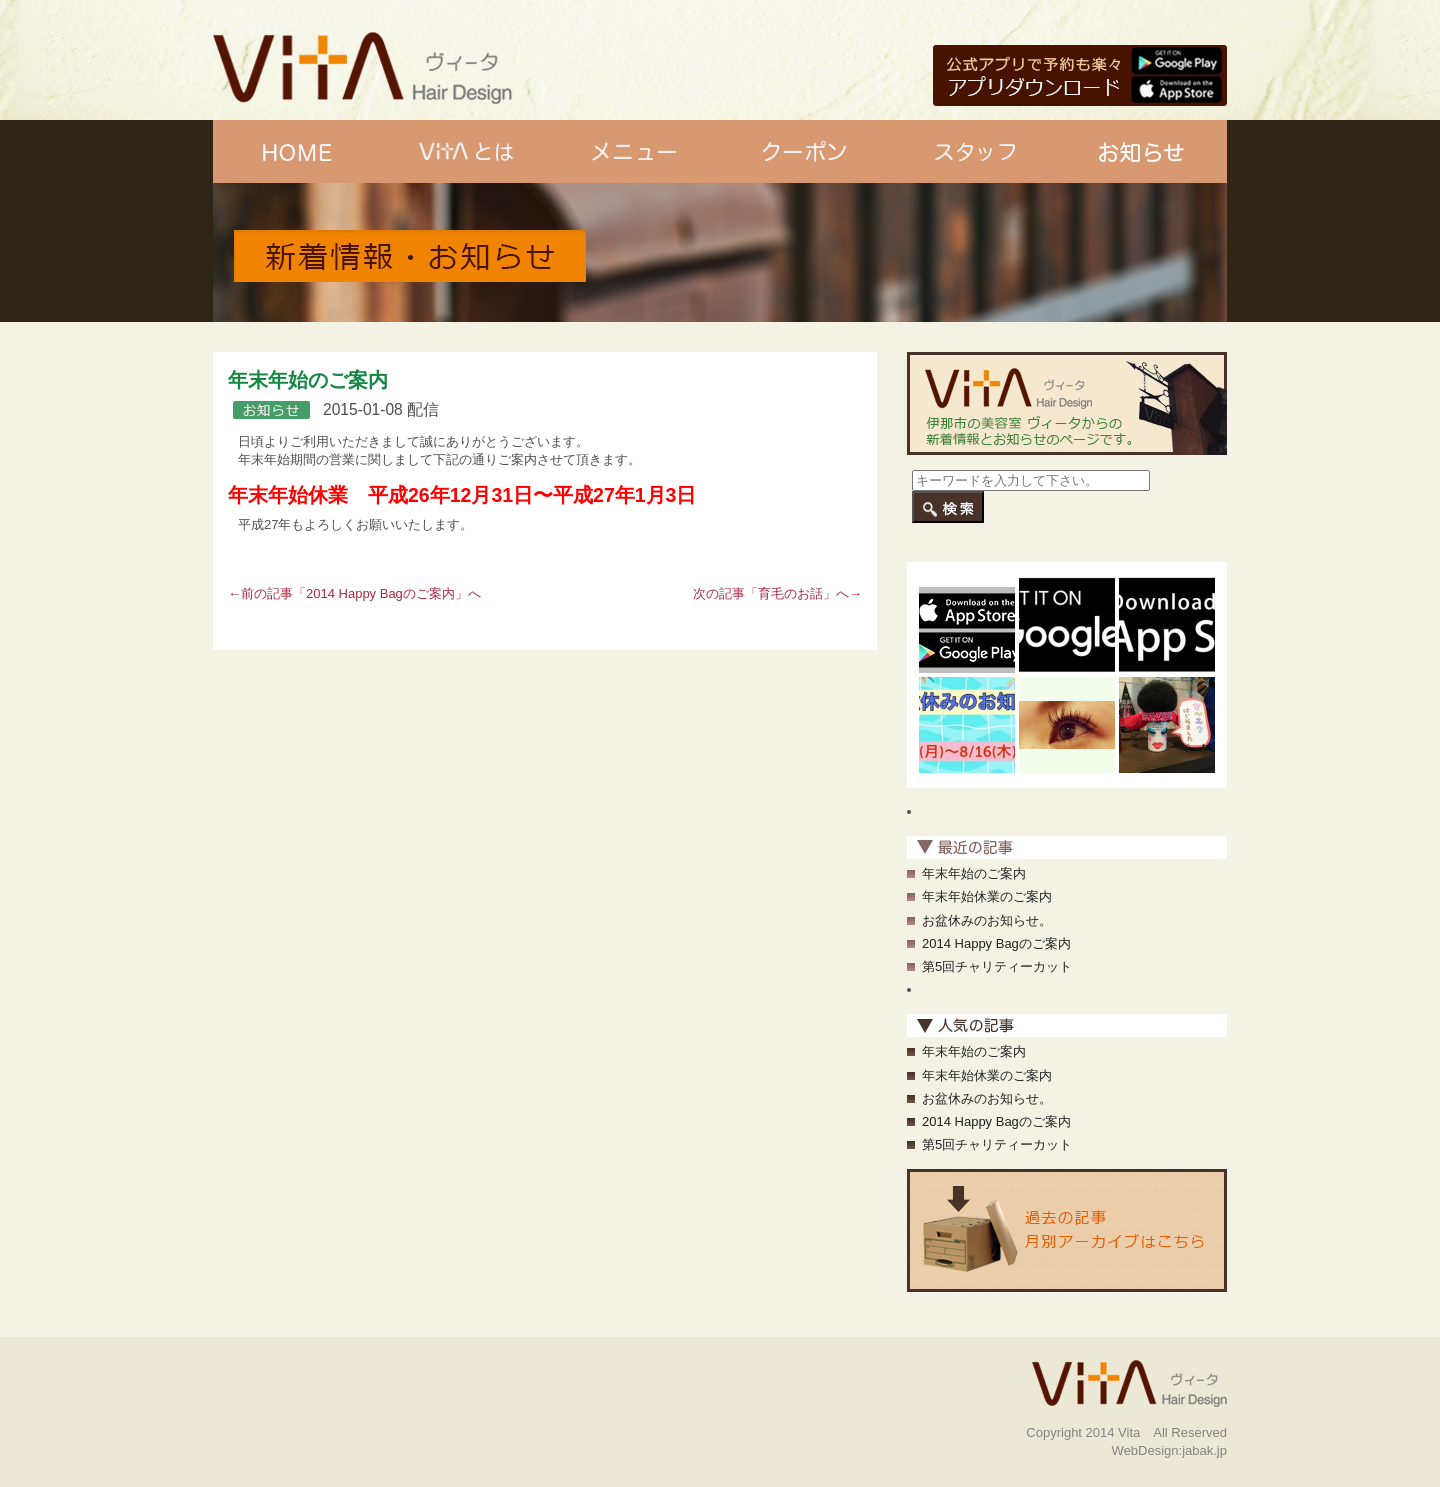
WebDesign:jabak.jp (1169, 1450)
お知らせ (1142, 151)
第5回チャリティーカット (997, 966)
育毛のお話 (790, 593)
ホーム (297, 151)
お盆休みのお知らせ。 (987, 920)
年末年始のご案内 (974, 873)
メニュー (635, 151)
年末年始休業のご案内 (987, 896)
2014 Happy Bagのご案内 (380, 593)
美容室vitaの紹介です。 (1179, 16)
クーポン (804, 151)
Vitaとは (466, 151)
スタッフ (973, 151)
